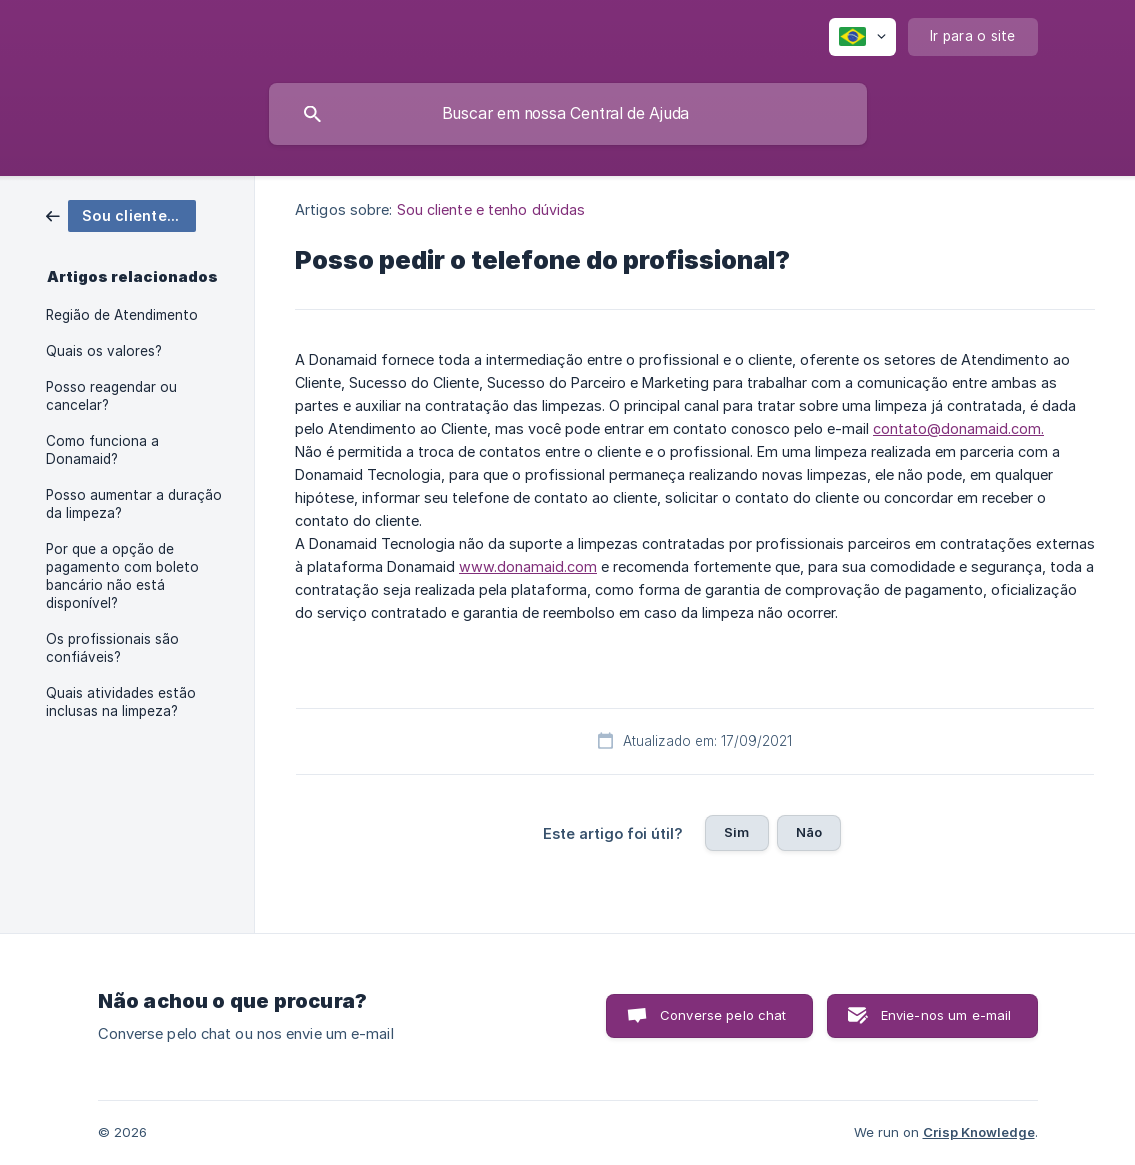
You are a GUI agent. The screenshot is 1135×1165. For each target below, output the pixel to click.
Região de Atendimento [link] (122, 315)
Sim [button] (736, 832)
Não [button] (809, 832)
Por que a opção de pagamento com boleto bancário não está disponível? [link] (122, 576)
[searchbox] (568, 114)
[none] (862, 37)
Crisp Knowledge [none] (979, 1132)
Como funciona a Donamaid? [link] (102, 450)
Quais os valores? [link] (104, 351)
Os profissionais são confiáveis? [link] (112, 648)
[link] (121, 214)
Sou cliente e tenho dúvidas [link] (491, 209)
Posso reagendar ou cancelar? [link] (111, 396)
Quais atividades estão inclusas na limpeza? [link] (121, 702)
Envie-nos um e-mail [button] (946, 1015)
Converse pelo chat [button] (723, 1015)
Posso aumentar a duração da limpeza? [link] (134, 504)
